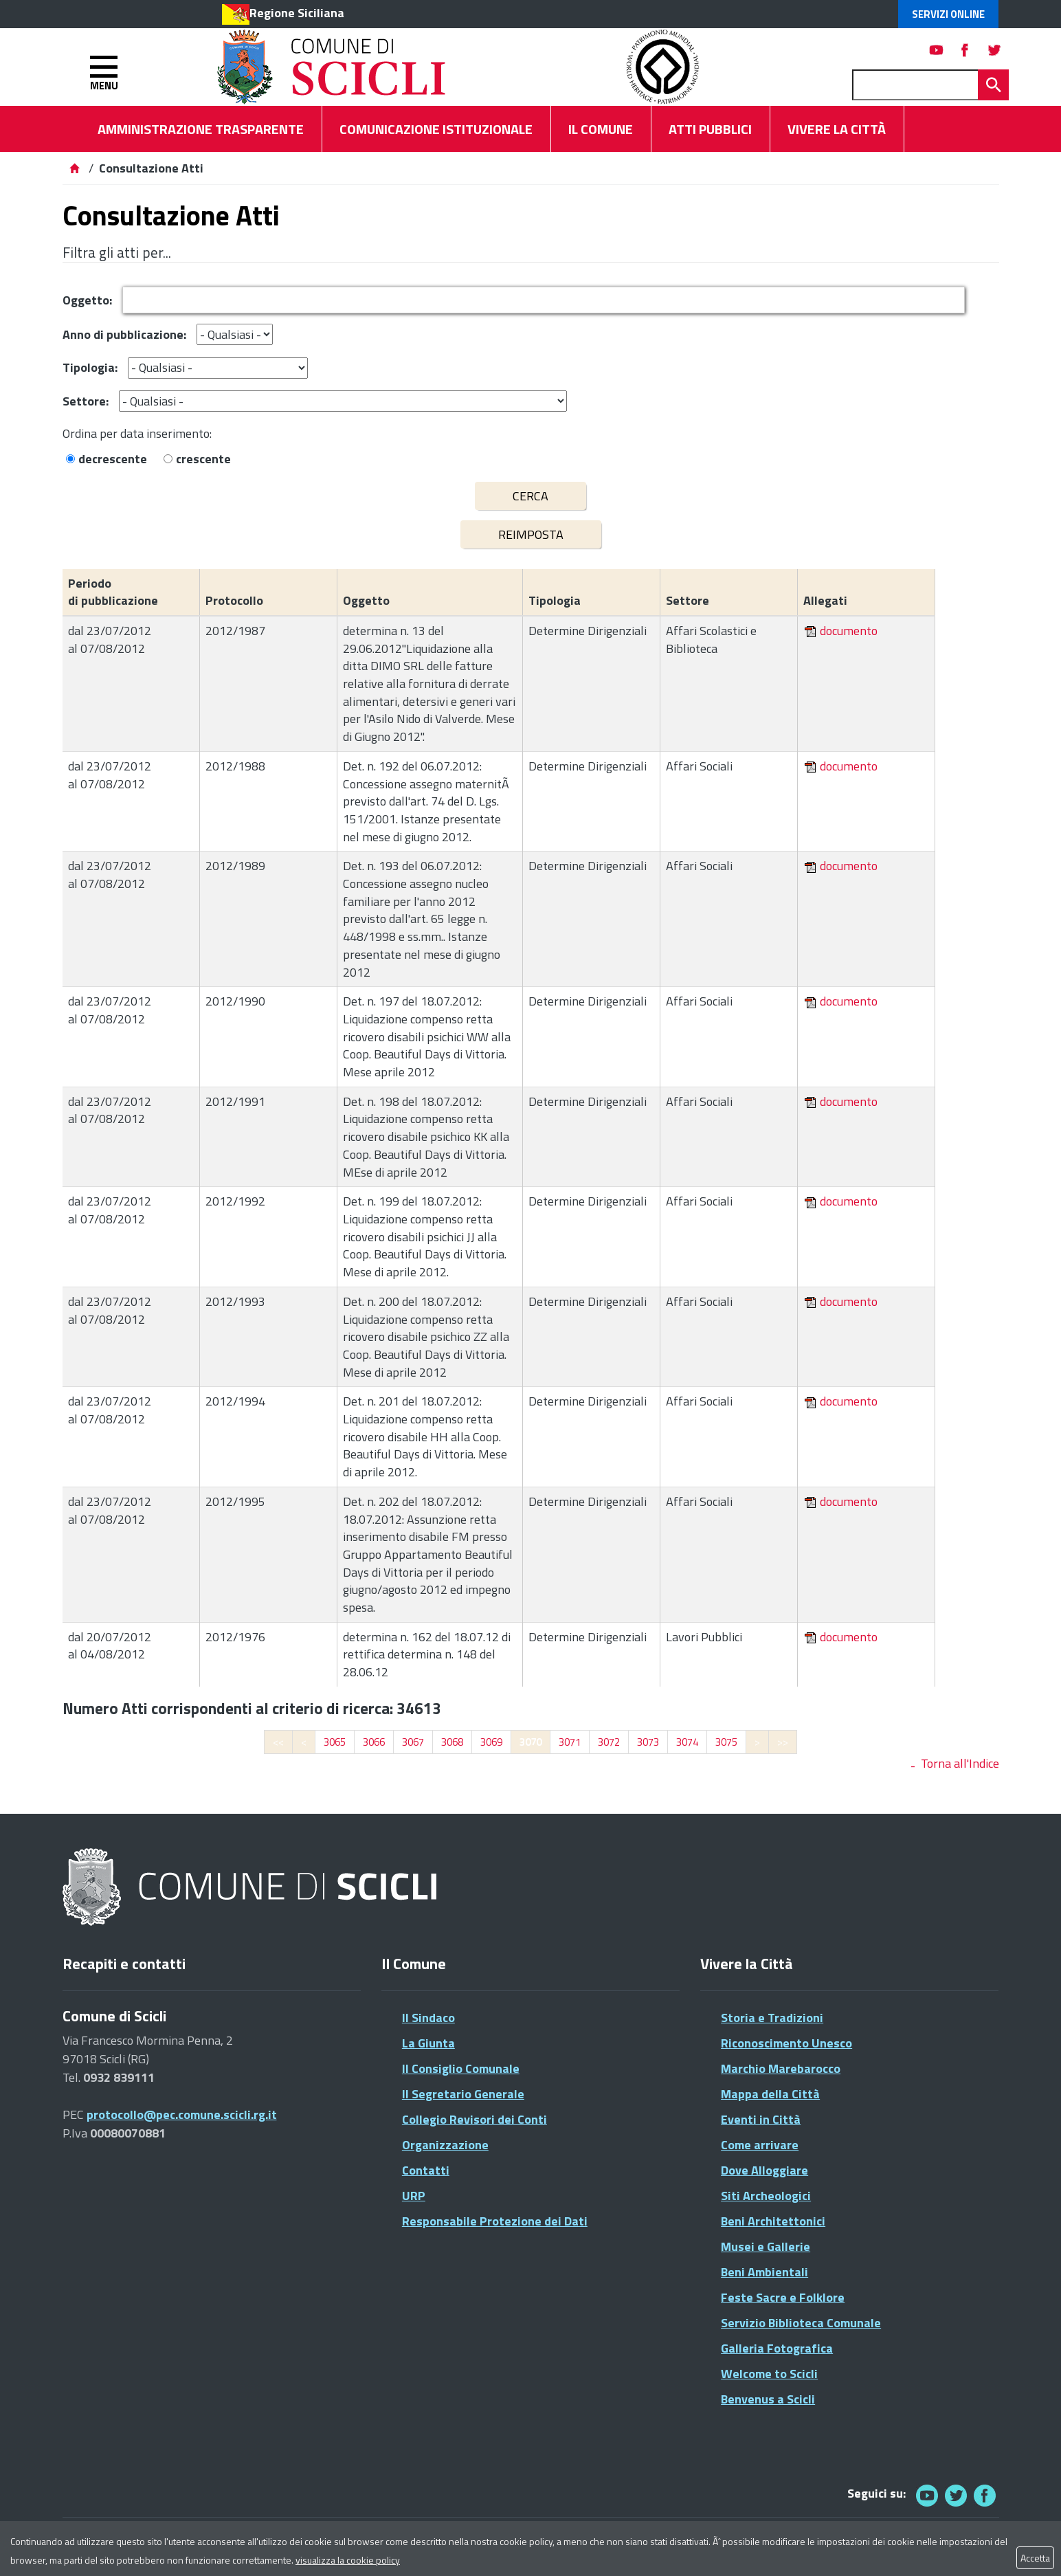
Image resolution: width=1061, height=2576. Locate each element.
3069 (491, 1742)
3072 (609, 1742)
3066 (374, 1742)
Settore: (86, 401)
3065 (335, 1742)
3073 (648, 1742)
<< (278, 1742)
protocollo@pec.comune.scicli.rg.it (182, 2114)
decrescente (112, 458)
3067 (413, 1742)
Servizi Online (948, 14)
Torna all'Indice (960, 1763)
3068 (452, 1742)
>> (782, 1742)
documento (849, 630)
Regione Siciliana (296, 12)
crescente (203, 458)
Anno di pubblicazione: (124, 334)
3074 (687, 1742)
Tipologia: (90, 367)
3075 (726, 1742)
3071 (570, 1742)
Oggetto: (87, 300)
